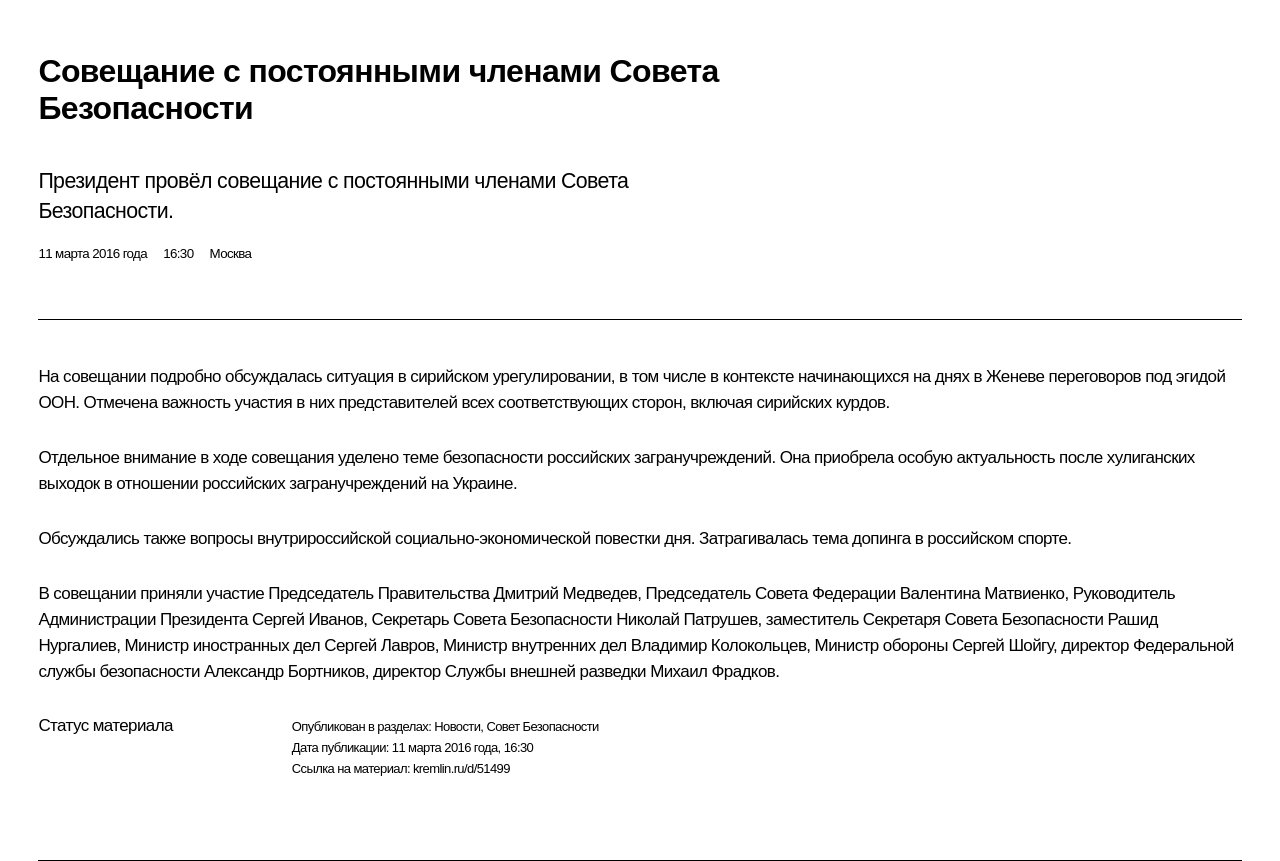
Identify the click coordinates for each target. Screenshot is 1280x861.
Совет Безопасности (542, 726)
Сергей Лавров (379, 645)
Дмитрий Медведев (566, 593)
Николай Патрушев (686, 619)
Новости (457, 726)
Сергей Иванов (307, 619)
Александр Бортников (284, 671)
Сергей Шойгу (1002, 645)
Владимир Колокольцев (719, 645)
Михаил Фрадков (712, 671)
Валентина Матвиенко (982, 593)
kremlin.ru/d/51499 (461, 768)
